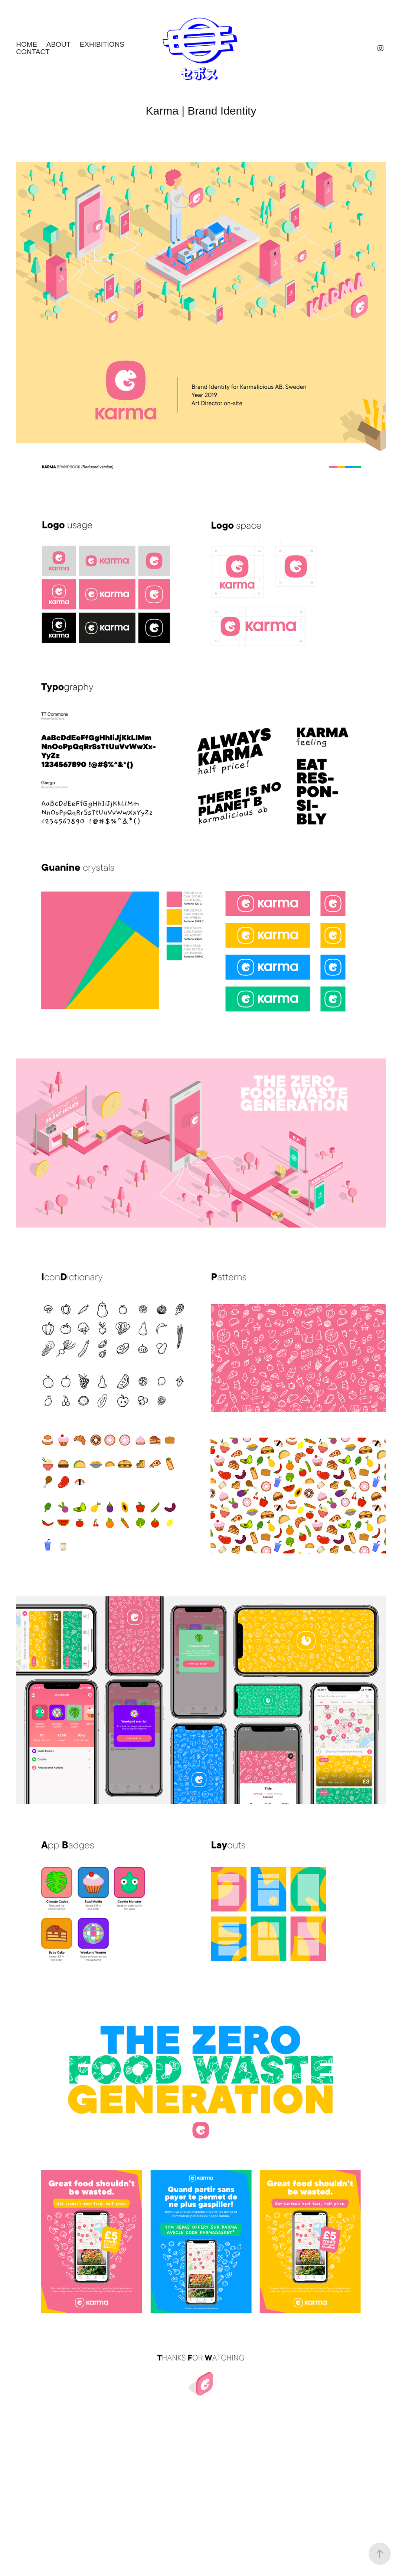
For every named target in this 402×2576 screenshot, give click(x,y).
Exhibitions (102, 44)
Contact (32, 52)
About (58, 44)
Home (26, 44)
